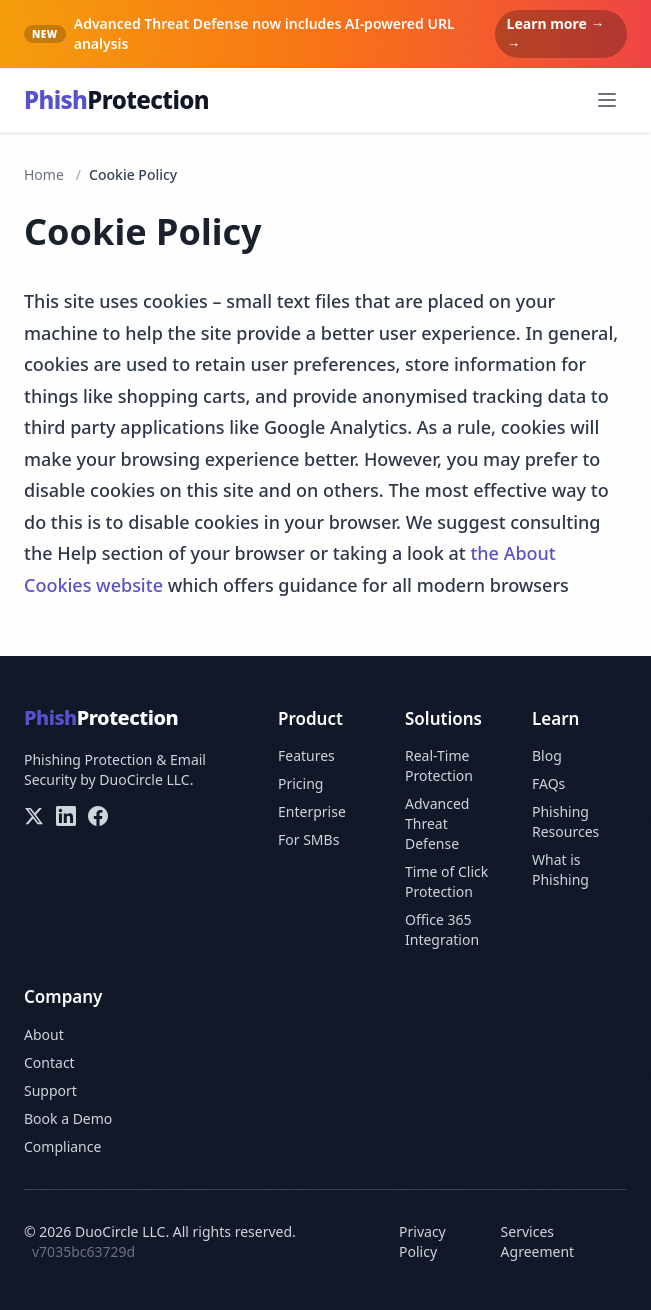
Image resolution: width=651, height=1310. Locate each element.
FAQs (548, 783)
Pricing (300, 783)
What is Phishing (560, 869)
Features (306, 755)
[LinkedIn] (66, 816)
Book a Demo (68, 1118)
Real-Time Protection (439, 765)
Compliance (62, 1146)
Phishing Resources (565, 821)
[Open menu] (607, 100)
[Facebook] (98, 816)
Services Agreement (538, 1241)
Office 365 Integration (442, 929)
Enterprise (312, 811)
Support (50, 1090)
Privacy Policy (422, 1241)
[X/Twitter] (34, 816)
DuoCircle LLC (144, 779)
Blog (547, 755)
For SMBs (308, 839)
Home (44, 174)
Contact (49, 1062)
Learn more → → (556, 33)
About (44, 1034)
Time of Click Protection (446, 881)
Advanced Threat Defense (437, 823)
